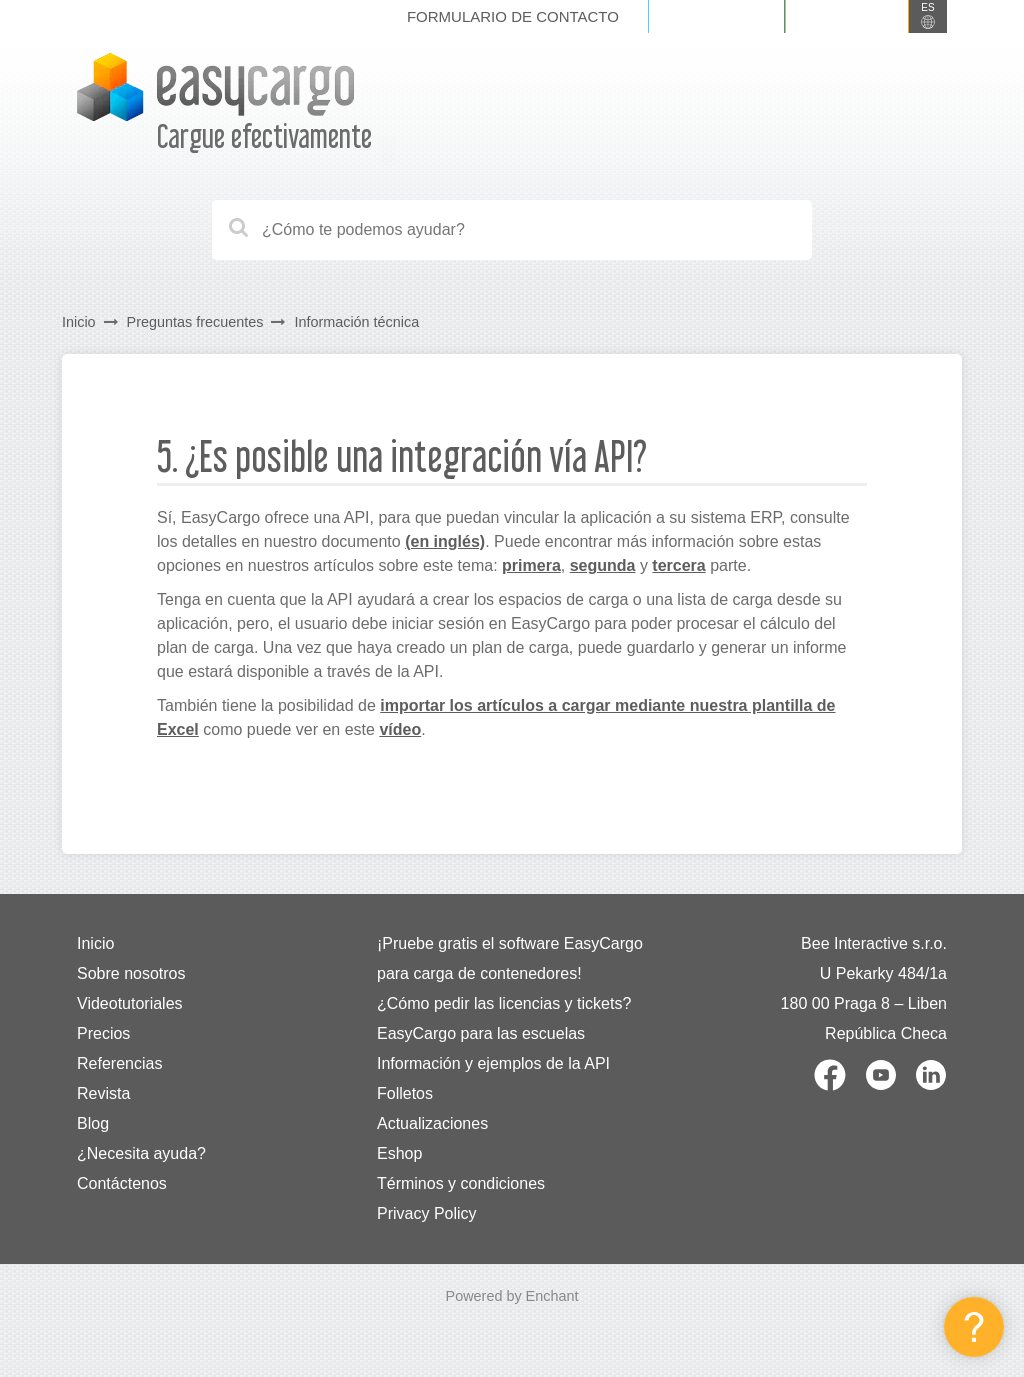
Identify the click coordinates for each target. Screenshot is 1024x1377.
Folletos (405, 1093)
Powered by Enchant (512, 1296)
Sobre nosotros (131, 973)
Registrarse (847, 16)
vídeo (400, 729)
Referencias (119, 1063)
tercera (678, 565)
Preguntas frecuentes (195, 322)
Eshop (399, 1153)
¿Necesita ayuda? (141, 1153)
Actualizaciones (432, 1123)
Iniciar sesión (716, 16)
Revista (103, 1093)
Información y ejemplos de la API (493, 1063)
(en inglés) (445, 541)
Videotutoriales (130, 1003)
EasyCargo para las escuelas (481, 1033)
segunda (603, 565)
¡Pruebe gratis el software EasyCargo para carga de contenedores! (510, 958)
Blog (93, 1123)
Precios (103, 1033)
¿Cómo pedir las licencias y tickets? (504, 1003)
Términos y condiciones (461, 1183)
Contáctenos (122, 1183)
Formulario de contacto (513, 16)
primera (531, 565)
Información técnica (356, 322)
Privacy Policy (427, 1213)
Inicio (79, 322)
